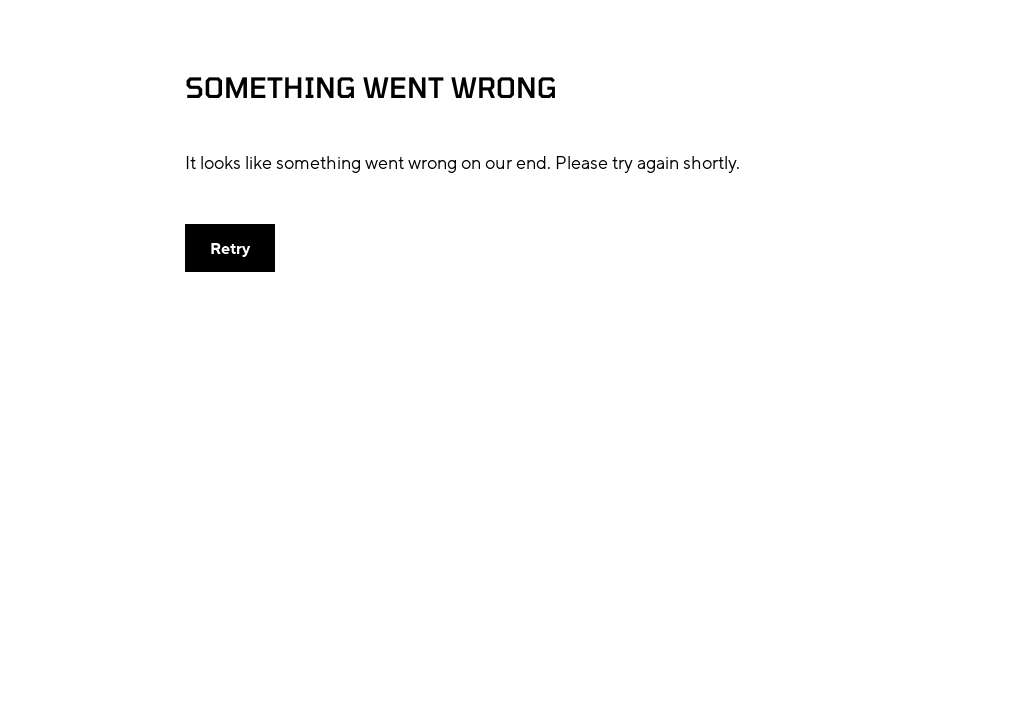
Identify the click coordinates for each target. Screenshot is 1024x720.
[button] (230, 248)
